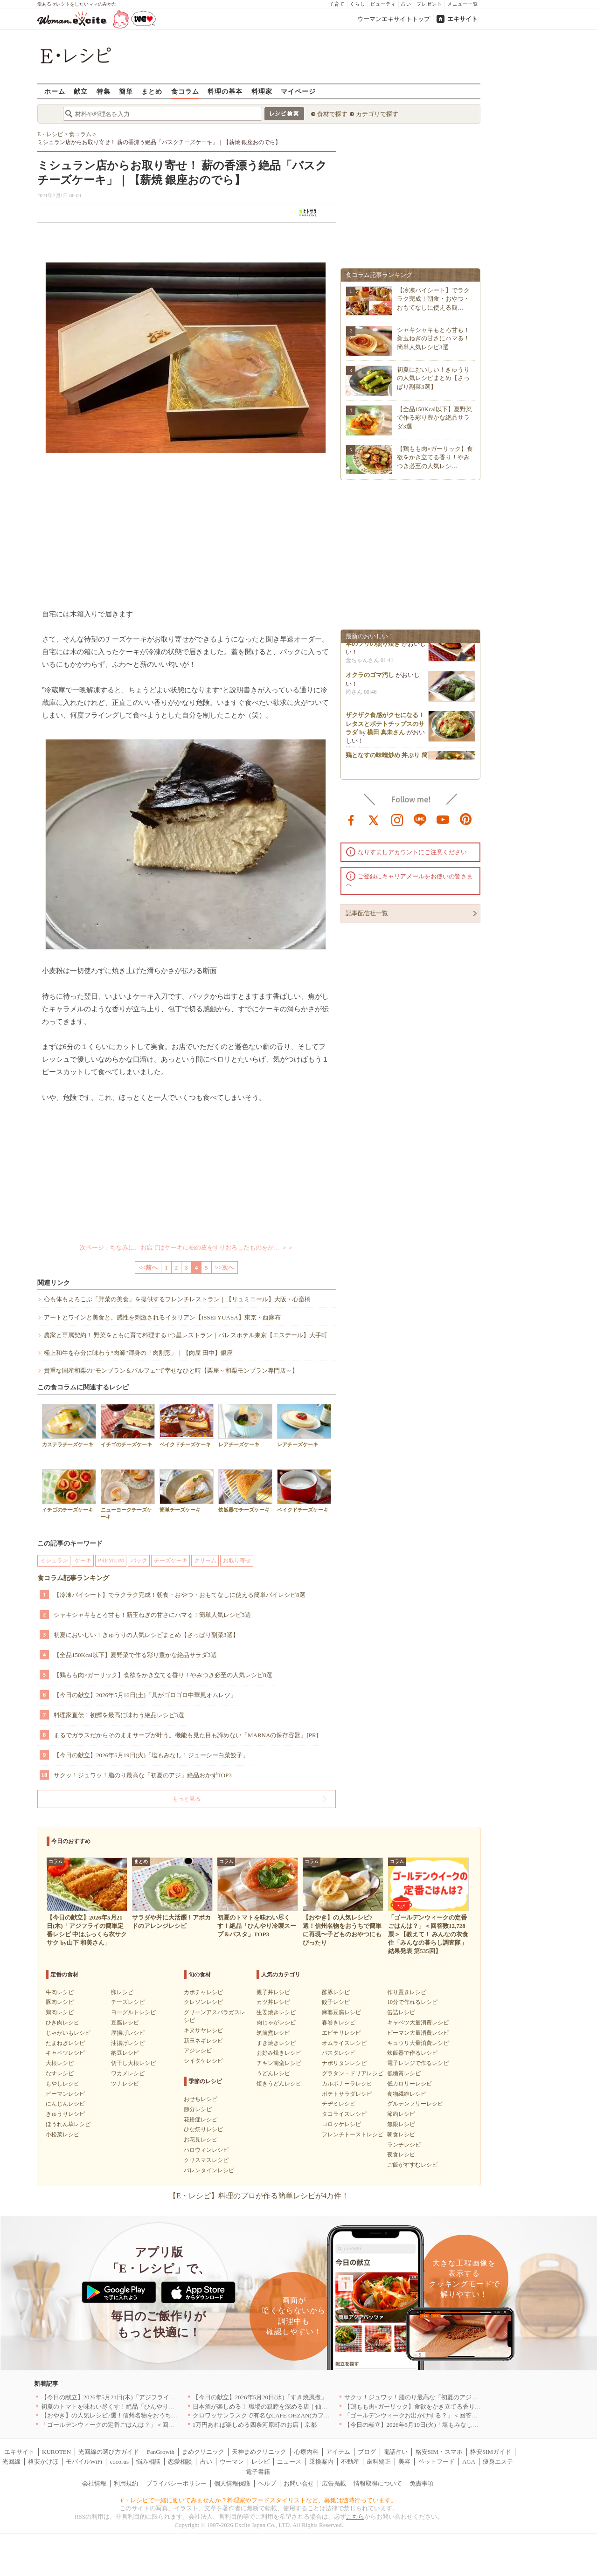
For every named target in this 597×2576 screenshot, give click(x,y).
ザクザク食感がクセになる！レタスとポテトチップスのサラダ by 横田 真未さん (385, 727)
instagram (397, 819)
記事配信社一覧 (367, 913)
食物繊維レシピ (406, 2094)
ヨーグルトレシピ (133, 2012)
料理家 (261, 91)
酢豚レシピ (336, 1992)
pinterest (466, 819)
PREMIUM (111, 1560)
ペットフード (436, 2461)
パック (139, 1560)
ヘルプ (267, 2483)
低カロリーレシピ (409, 2083)
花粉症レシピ (200, 2119)
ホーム (54, 91)
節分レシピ (198, 2109)
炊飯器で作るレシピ (412, 2053)
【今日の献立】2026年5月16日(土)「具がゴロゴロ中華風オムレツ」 (145, 1695)
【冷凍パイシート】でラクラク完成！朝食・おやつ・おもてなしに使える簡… (433, 299)
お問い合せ (299, 2483)
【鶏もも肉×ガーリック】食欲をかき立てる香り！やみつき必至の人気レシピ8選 (163, 1674)
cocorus (119, 2461)
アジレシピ (198, 2050)
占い (406, 4)
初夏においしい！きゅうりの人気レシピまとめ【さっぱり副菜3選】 (146, 1634)
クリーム (205, 1560)
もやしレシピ (62, 2083)
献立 (81, 91)
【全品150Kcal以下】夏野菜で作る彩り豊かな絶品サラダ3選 (135, 1654)
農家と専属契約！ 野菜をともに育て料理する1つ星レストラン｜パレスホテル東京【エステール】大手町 (185, 1335)
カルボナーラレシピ (347, 2083)
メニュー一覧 (462, 4)
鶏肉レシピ (60, 2012)
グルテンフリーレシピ (415, 2103)
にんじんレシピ (65, 2103)
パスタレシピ (338, 2053)
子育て (337, 4)
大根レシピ (60, 2063)
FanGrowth (160, 2451)
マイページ (298, 91)
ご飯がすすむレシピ (412, 2165)
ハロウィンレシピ (206, 2150)
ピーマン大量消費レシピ (418, 2033)
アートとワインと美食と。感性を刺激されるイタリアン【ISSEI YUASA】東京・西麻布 (162, 1317)
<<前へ (148, 1267)
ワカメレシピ (128, 2073)
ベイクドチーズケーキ (187, 1425)
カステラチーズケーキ (69, 1425)
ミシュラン (54, 1560)
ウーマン (232, 2461)
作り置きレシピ (406, 1992)
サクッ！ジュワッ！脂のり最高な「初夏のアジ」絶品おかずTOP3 (143, 1775)
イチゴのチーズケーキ (128, 1425)
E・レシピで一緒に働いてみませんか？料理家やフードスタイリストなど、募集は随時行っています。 (259, 2500)
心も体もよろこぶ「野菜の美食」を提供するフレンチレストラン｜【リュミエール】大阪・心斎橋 (177, 1299)
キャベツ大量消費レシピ (418, 2022)
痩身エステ (498, 2461)
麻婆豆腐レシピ (341, 2012)
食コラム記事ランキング (73, 1578)
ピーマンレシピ (65, 2094)
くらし (357, 4)
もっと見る (187, 1799)
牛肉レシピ (60, 1992)
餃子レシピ (336, 2002)
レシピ (260, 2461)
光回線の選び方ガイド (108, 2451)
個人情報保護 (232, 2483)
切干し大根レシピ (133, 2063)
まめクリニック (203, 2451)
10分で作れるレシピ (412, 2002)
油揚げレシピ (128, 2043)
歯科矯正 (379, 2461)
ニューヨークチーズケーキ (128, 1494)
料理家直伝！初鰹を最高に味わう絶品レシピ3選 (119, 1715)
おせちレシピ (200, 2099)
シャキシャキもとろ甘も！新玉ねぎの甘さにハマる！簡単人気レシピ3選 (152, 1614)
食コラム (185, 91)
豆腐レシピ (125, 2022)
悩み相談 (148, 2461)
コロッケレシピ (341, 2124)
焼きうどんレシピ (279, 2083)
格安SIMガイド (490, 2451)
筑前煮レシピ (273, 2033)
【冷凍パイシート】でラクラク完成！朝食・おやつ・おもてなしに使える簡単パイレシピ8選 (179, 1594)
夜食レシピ (401, 2154)
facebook (351, 819)
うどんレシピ (273, 2073)
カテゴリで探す (377, 113)
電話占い (395, 2451)
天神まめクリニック (259, 2451)
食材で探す (332, 113)
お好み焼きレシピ (279, 2053)
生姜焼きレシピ (276, 2012)
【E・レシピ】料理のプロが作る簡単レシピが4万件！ (259, 2196)
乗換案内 (321, 2461)
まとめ (151, 91)
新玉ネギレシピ (203, 2040)
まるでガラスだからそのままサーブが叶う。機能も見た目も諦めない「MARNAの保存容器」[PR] (186, 1735)
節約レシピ (401, 2114)
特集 (104, 91)
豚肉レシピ (60, 2002)
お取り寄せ (237, 1560)
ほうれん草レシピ (68, 2124)
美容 (404, 2461)
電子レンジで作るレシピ (418, 2063)
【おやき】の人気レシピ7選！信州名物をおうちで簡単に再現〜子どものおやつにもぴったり (167, 2415)
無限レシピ (401, 2124)
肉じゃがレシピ (276, 2022)
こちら (355, 2516)
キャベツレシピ (65, 2053)
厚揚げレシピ (128, 2033)
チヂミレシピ (338, 2103)
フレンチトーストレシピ (352, 2134)
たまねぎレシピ (65, 2043)
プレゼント (429, 4)
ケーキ (83, 1560)
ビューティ (383, 4)
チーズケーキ (170, 1560)
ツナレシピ (125, 2083)
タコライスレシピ (344, 2114)
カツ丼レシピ (273, 2002)
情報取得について (378, 2483)
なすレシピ (60, 2073)
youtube (443, 819)
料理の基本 (225, 91)
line (420, 819)
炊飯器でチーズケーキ (245, 1490)
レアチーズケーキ (245, 1425)
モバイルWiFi (84, 2461)
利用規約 (126, 2483)
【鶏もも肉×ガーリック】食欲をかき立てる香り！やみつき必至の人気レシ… (435, 457)
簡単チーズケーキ (187, 1490)
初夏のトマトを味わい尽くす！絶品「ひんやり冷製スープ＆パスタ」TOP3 (142, 2406)
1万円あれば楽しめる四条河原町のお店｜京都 (255, 2424)
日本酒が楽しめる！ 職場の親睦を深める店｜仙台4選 (265, 2406)
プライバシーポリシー (176, 2483)
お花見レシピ (200, 2139)
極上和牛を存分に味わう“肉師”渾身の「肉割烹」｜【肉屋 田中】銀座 (138, 1352)
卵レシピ (122, 1992)
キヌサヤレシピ (203, 2030)
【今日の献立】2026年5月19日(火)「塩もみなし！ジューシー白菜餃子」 (151, 1755)
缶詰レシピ (401, 2012)
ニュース (289, 2461)
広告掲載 (334, 2483)
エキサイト (462, 18)
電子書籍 (258, 2471)
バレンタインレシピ (209, 2170)
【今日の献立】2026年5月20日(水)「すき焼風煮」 (260, 2397)
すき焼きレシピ (276, 2043)
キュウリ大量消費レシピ (418, 2043)
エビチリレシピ (341, 2033)
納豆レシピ (125, 2053)
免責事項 (422, 2483)
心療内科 (306, 2451)
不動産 (350, 2461)
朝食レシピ (401, 2134)
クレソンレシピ (203, 2002)
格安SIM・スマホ (439, 2451)
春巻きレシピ (338, 2022)
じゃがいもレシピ (68, 2033)
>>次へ (224, 1267)
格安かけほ (43, 2461)
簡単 (126, 91)
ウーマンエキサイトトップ (393, 18)
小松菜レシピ (62, 2134)
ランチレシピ (404, 2144)
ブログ (367, 2451)
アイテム (338, 2451)
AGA (468, 2461)
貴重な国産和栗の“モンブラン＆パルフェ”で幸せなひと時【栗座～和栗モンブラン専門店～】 (171, 1370)
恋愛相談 (180, 2461)
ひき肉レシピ (62, 2022)
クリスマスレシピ (206, 2160)
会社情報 (94, 2483)
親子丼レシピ (273, 1992)
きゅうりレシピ (65, 2114)
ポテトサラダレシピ (347, 2094)
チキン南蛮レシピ (279, 2063)
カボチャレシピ (203, 1992)
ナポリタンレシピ (344, 2063)
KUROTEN (56, 2451)
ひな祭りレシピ (203, 2129)
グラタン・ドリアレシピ (352, 2073)
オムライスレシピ (344, 2043)
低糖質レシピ (404, 2073)
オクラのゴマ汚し (370, 678)
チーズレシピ (128, 2002)
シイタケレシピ (203, 2061)
